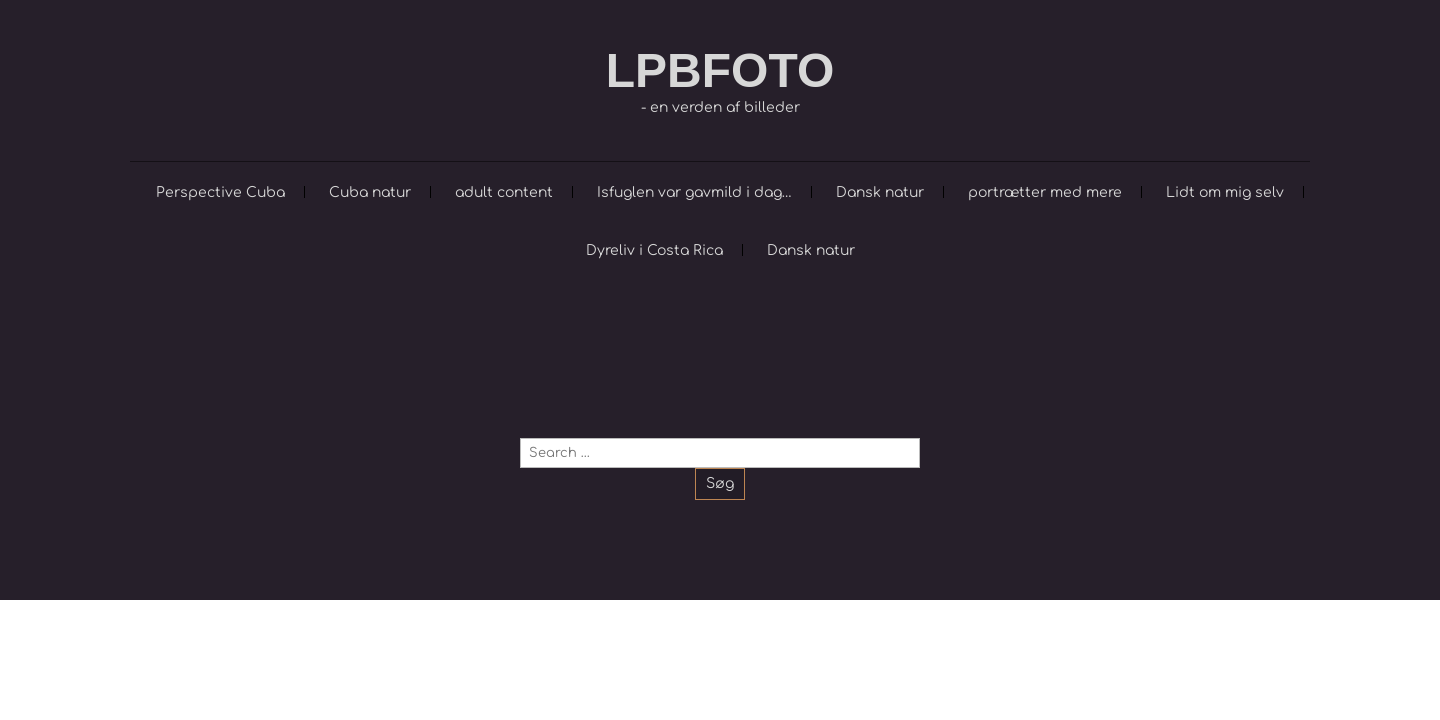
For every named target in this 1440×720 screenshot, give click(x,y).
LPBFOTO (720, 70)
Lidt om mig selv (1225, 192)
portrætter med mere (1045, 192)
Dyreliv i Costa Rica (654, 250)
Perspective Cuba (220, 192)
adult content (504, 192)
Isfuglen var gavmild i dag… (694, 192)
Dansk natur (880, 192)
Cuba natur (370, 192)
